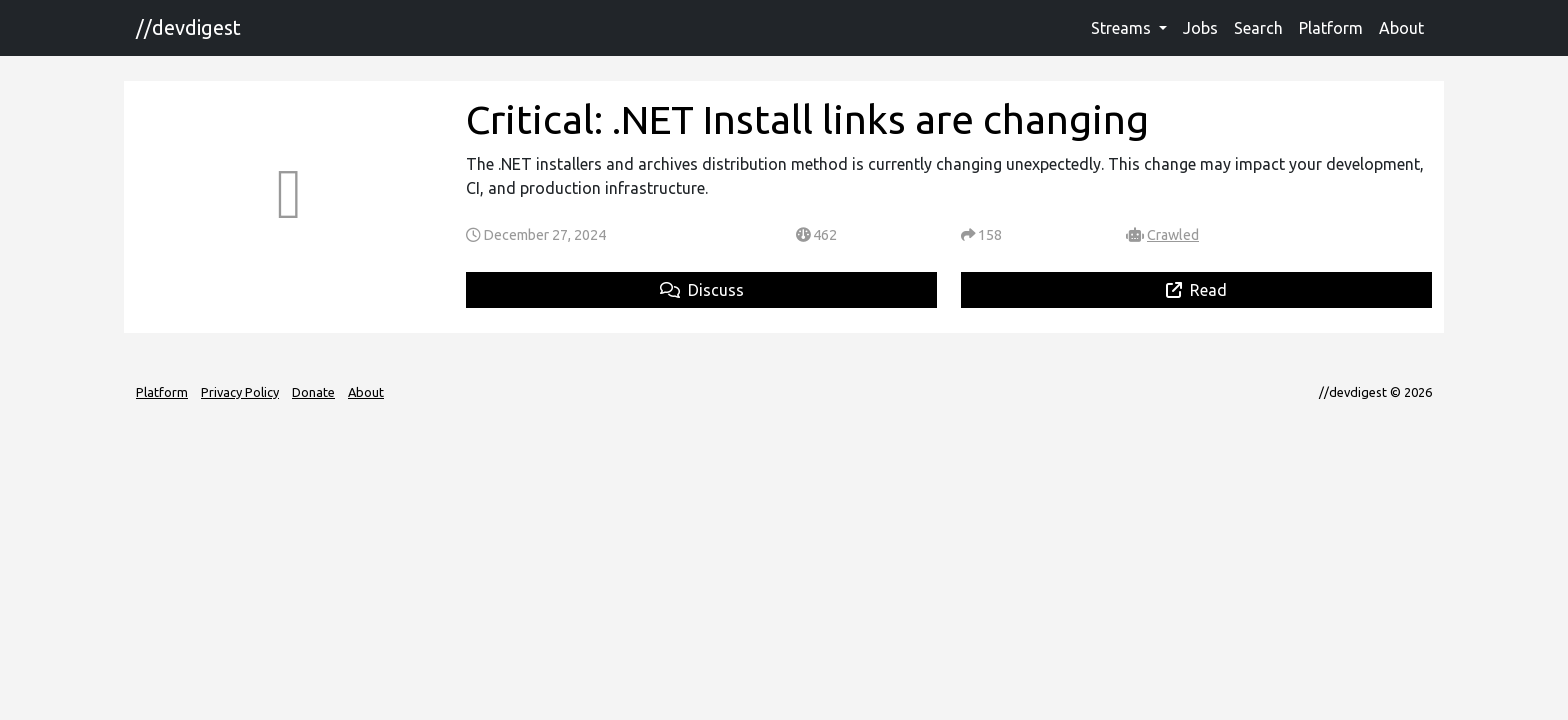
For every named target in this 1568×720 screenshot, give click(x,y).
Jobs (1200, 28)
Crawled (1173, 235)
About (1401, 28)
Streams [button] (1123, 28)
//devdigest (188, 27)
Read (1196, 290)
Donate (313, 392)
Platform (1331, 28)
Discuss (702, 290)
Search (1258, 28)
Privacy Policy (240, 392)
